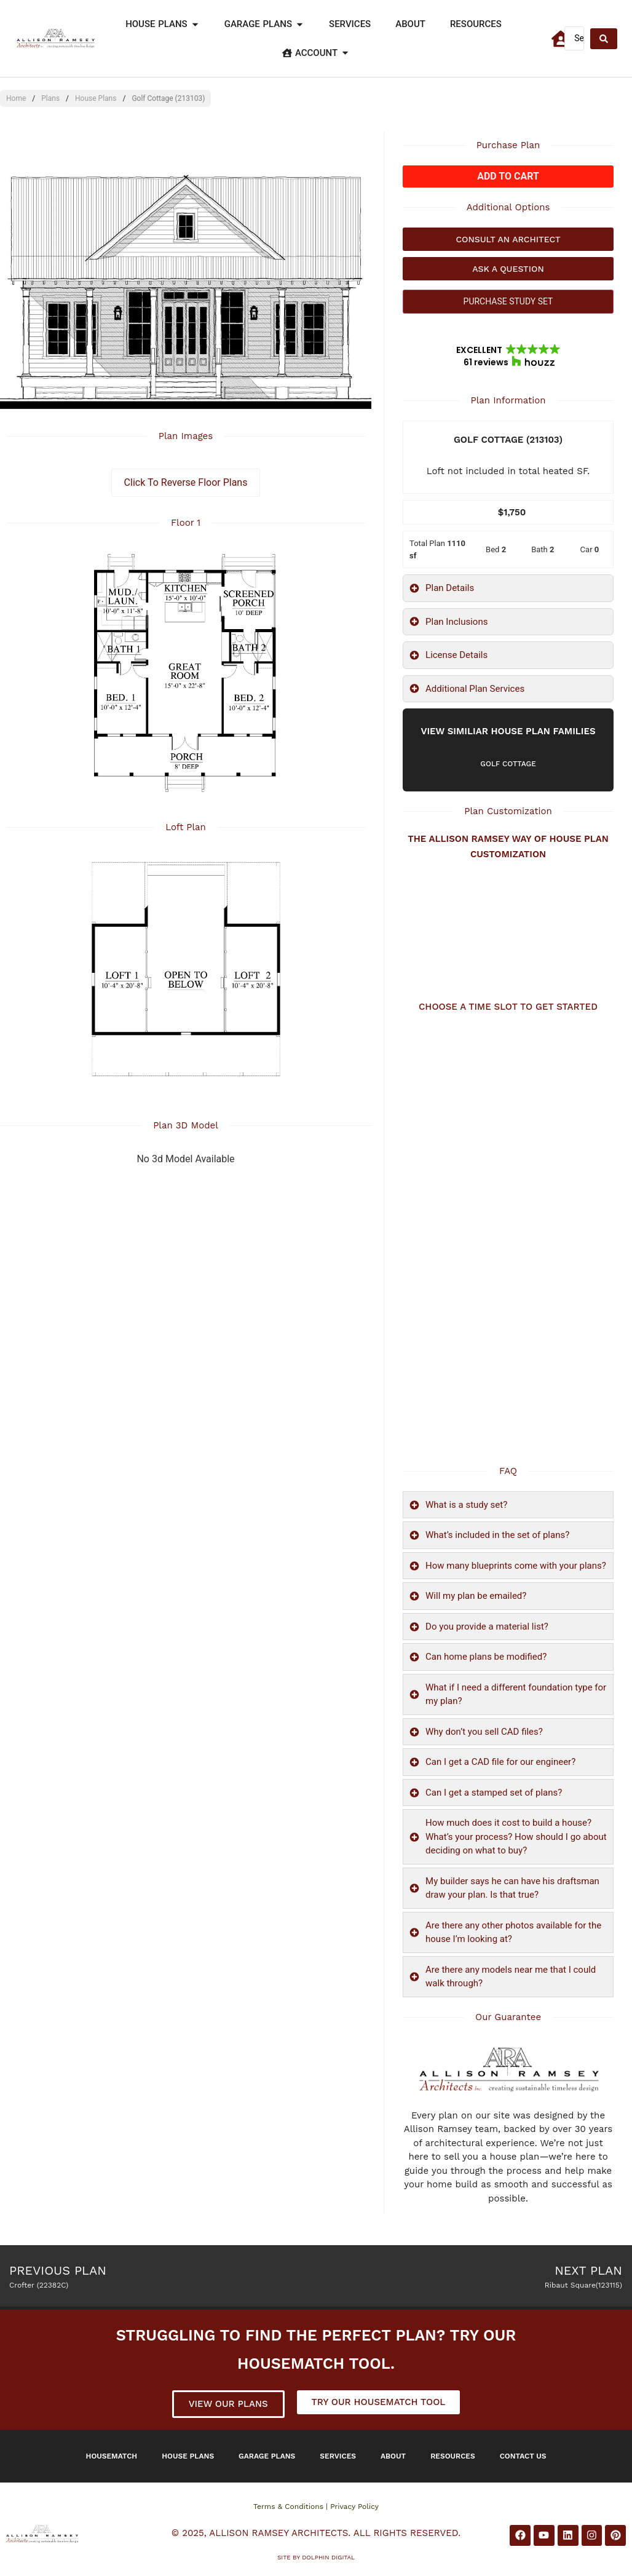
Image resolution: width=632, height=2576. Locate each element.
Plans (50, 98)
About (393, 2456)
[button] (508, 356)
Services (338, 2456)
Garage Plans (267, 2456)
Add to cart (508, 176)
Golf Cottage (508, 763)
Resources (452, 2456)
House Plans (95, 98)
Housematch (112, 2456)
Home (16, 98)
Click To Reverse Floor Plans (186, 482)
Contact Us (523, 2456)
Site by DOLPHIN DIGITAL (316, 2557)
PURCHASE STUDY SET (508, 301)
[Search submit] (603, 38)
